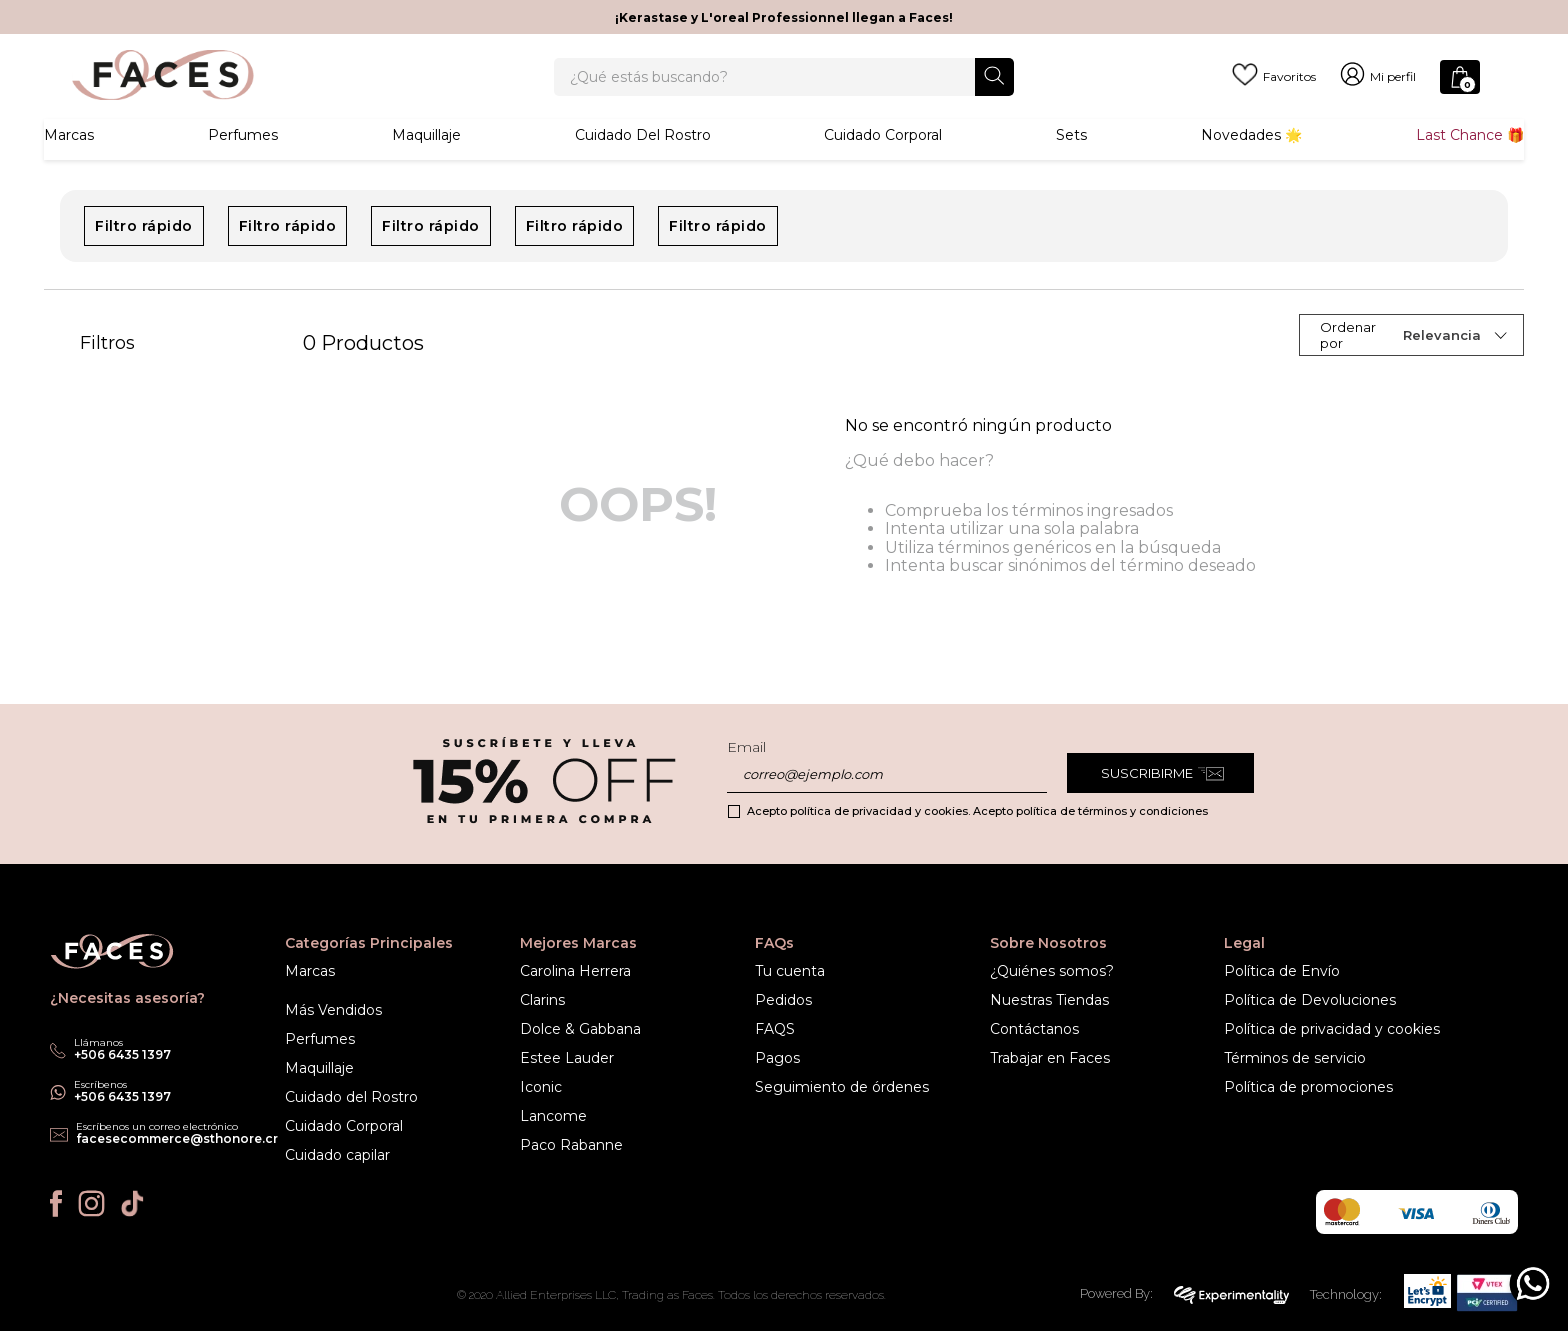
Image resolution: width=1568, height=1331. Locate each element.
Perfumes (243, 165)
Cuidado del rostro (643, 165)
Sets (1071, 165)
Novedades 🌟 (1251, 165)
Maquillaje (426, 165)
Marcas (69, 165)
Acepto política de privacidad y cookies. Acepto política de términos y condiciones (977, 811)
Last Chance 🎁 (1470, 165)
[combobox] (784, 92)
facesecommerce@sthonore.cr (177, 1138)
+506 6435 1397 (122, 1096)
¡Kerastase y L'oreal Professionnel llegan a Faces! (784, 17)
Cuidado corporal (883, 165)
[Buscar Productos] (994, 90)
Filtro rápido (144, 258)
